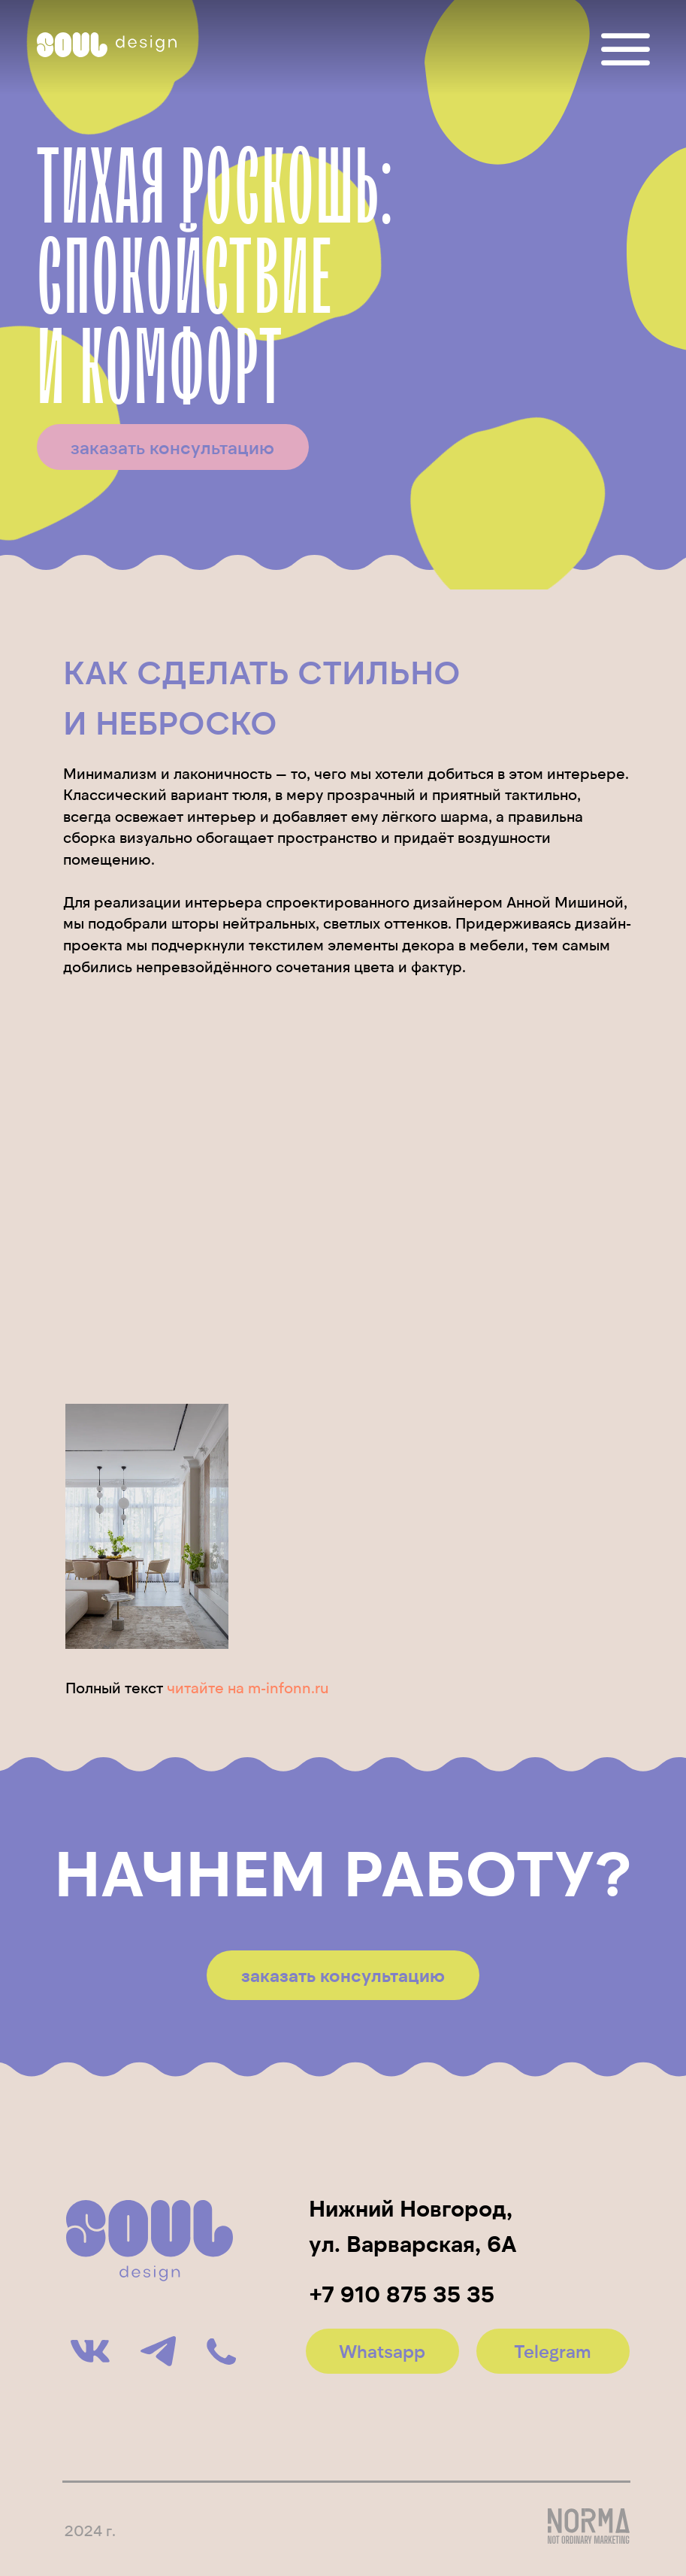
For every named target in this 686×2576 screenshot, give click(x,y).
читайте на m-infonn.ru (248, 1687)
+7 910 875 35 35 (402, 2293)
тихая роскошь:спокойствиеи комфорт (215, 280)
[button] (173, 447)
